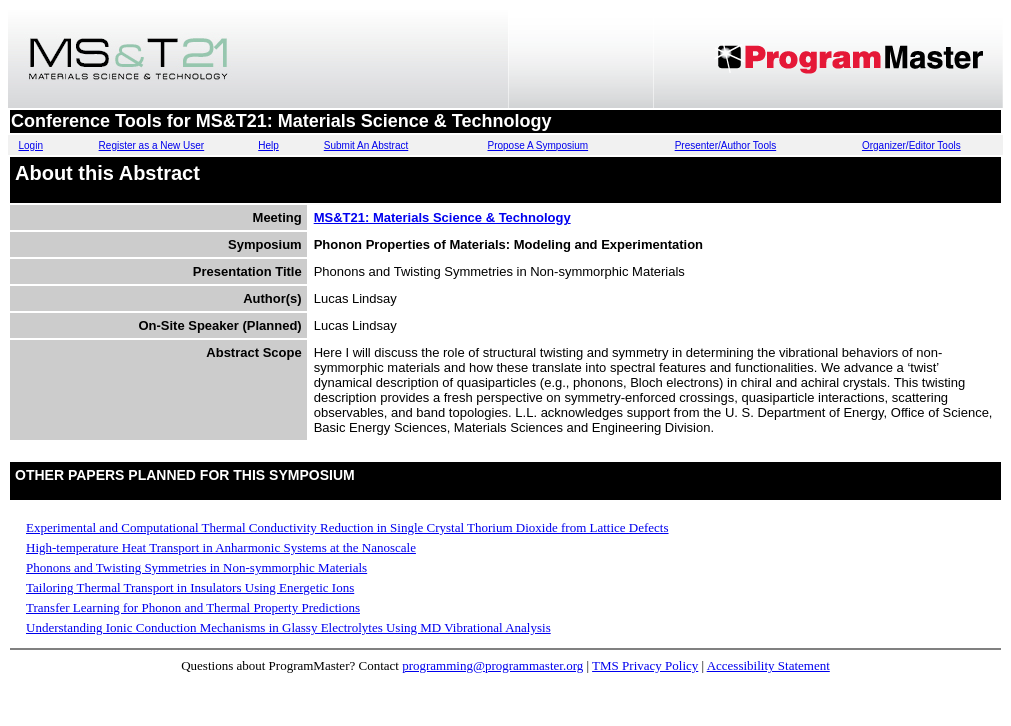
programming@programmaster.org (492, 665)
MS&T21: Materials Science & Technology (442, 217)
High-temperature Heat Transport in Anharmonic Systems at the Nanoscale (221, 547)
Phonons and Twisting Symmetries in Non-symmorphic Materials (196, 567)
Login (30, 145)
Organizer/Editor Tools (911, 145)
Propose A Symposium (538, 145)
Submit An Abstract (366, 145)
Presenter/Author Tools (726, 145)
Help (268, 145)
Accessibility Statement (768, 665)
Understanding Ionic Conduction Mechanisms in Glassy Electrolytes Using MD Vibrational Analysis (288, 627)
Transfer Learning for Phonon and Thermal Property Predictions (193, 607)
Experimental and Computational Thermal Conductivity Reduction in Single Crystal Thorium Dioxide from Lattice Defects (347, 527)
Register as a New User (152, 145)
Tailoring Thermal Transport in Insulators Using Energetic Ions (190, 587)
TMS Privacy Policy (645, 665)
